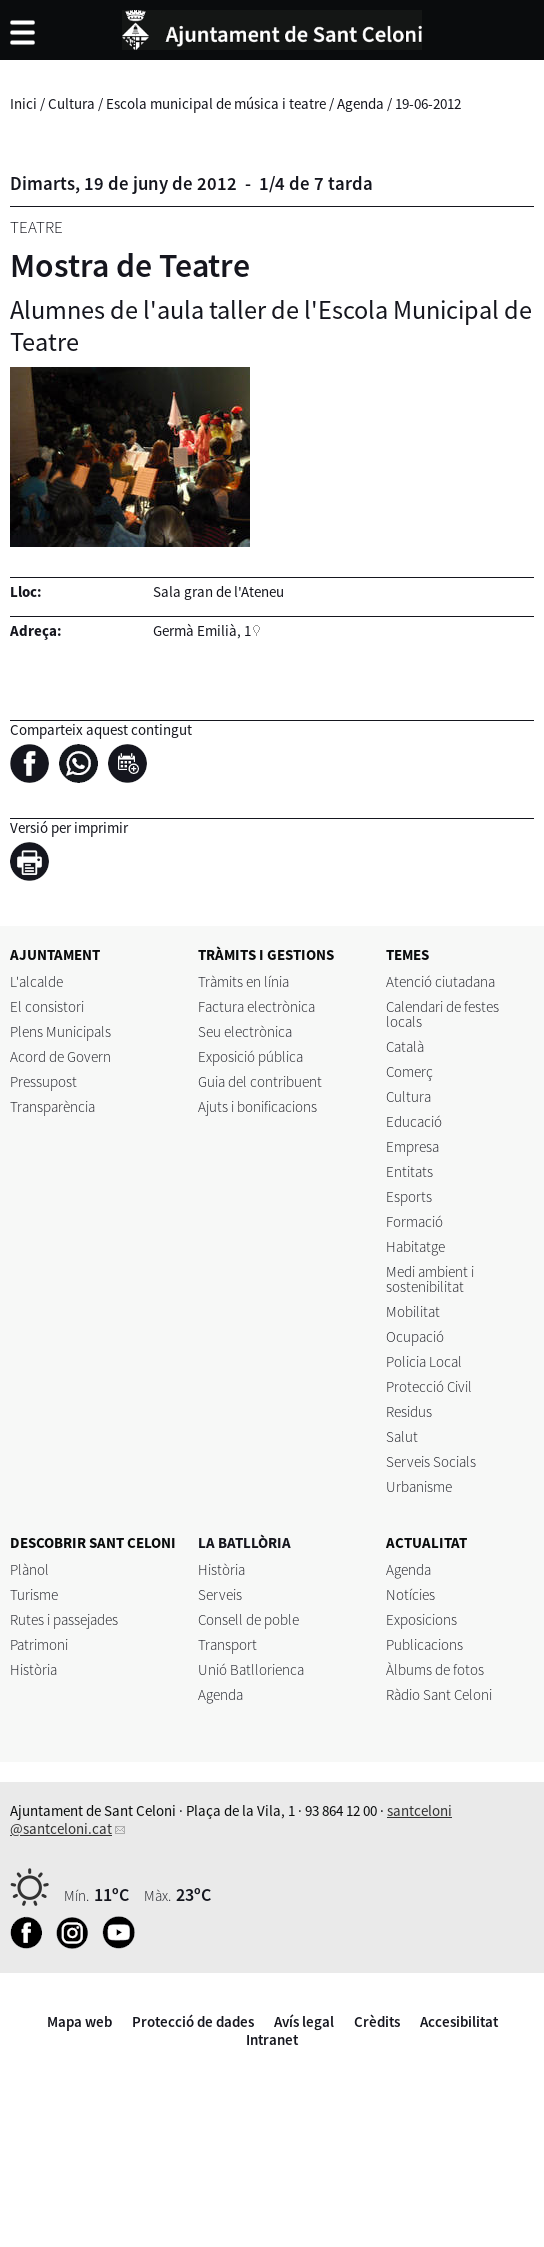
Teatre (36, 227)
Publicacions (424, 1644)
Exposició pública (250, 1056)
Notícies (410, 1594)
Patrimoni (39, 1644)
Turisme (34, 1594)
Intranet (272, 2039)
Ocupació (415, 1336)
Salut (402, 1436)
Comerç (409, 1071)
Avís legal (304, 2021)
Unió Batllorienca (251, 1669)
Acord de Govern (60, 1056)
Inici (23, 103)
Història (33, 1669)
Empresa (412, 1146)
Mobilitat (413, 1311)
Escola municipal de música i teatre (216, 103)
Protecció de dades (193, 2021)
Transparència (52, 1106)
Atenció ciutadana (440, 981)
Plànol (29, 1569)
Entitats (409, 1171)
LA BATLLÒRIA (244, 1542)
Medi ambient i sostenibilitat (430, 1279)
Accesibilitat (459, 2021)
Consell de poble (248, 1619)
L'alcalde (36, 981)
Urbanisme (419, 1486)
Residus (409, 1411)
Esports (409, 1196)
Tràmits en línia (243, 981)
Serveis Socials (431, 1461)
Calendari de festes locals (442, 1014)
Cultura (71, 103)
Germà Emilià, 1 (202, 630)
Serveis (220, 1594)
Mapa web (79, 2021)
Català (405, 1046)
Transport (227, 1644)
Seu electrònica (245, 1031)
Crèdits (377, 2021)
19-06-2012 (428, 103)
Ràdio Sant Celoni (439, 1694)
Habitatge (415, 1246)
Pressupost (43, 1081)
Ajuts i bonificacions (257, 1106)
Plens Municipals (60, 1031)
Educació (414, 1121)
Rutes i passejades (64, 1619)
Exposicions (421, 1619)
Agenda (360, 103)
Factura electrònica (256, 1006)
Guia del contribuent (260, 1081)
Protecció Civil (429, 1386)
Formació (414, 1221)
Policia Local (424, 1361)
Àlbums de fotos (435, 1669)
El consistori (47, 1006)
